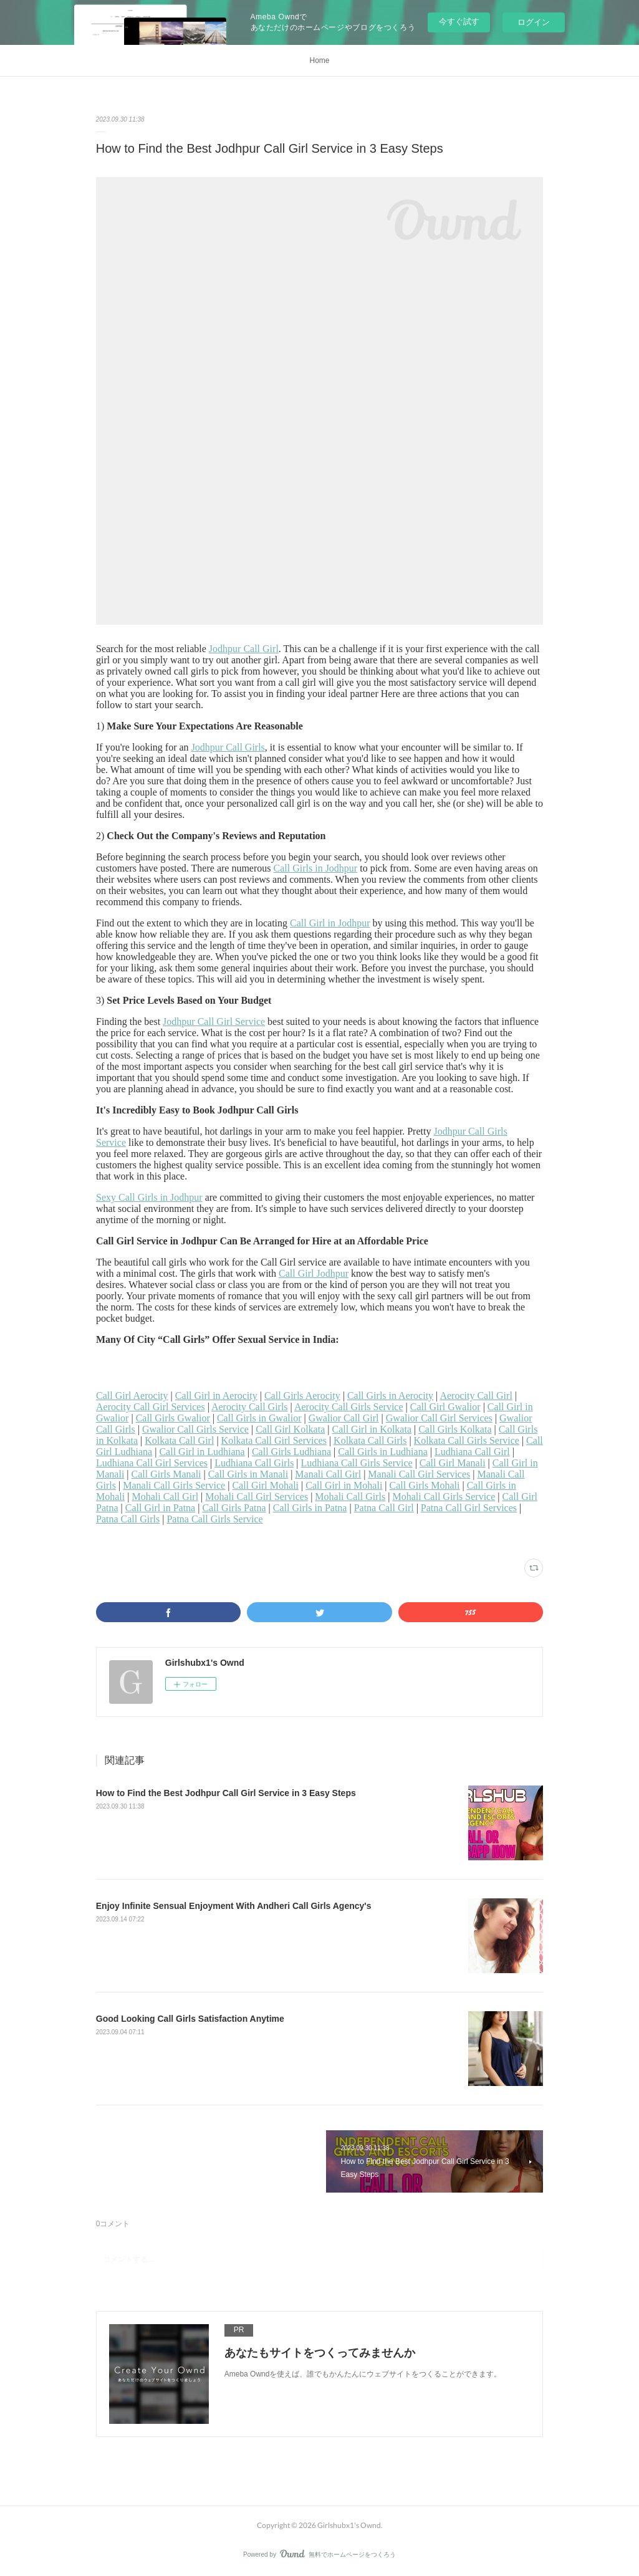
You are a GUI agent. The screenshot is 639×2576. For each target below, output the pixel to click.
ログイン (533, 22)
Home (319, 60)
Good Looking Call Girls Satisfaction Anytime (190, 2019)
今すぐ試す (459, 21)
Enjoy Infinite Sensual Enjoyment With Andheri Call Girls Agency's (234, 1906)
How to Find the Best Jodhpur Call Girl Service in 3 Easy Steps (226, 1793)
